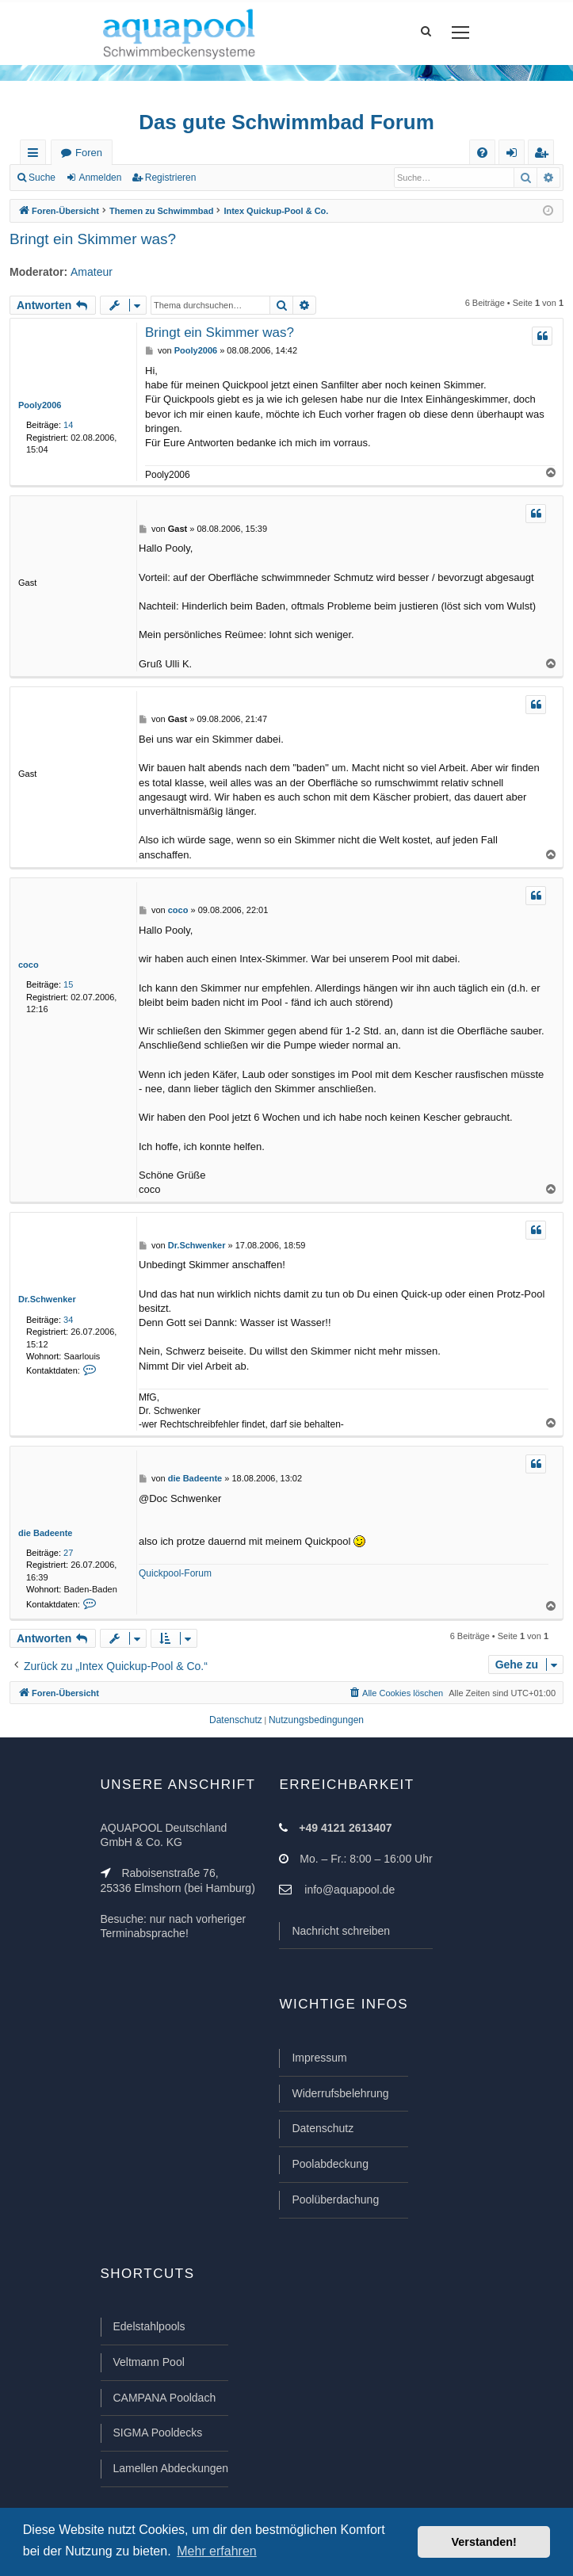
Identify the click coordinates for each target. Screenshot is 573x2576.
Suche (42, 177)
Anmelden (99, 177)
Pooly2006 (39, 405)
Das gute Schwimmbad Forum (286, 122)
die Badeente (45, 1533)
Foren (88, 153)
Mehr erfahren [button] (217, 2551)
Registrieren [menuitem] (544, 156)
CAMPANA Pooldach (164, 2397)
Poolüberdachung (335, 2199)
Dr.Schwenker (47, 1299)
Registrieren (171, 177)
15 (68, 984)
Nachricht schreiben (341, 1930)
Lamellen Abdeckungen (171, 2468)
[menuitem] (482, 152)
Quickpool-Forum (175, 1573)
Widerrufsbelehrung (340, 2093)
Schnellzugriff (36, 156)
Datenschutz (322, 2128)
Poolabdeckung (330, 2163)
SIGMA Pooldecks (158, 2432)
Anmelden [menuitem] (515, 156)
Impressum (319, 2057)
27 (68, 1552)
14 (68, 425)
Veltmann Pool (149, 2362)
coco (28, 964)
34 (68, 1319)
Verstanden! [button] (484, 2542)
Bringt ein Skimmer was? (93, 239)
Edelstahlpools (149, 2326)
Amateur (92, 272)
